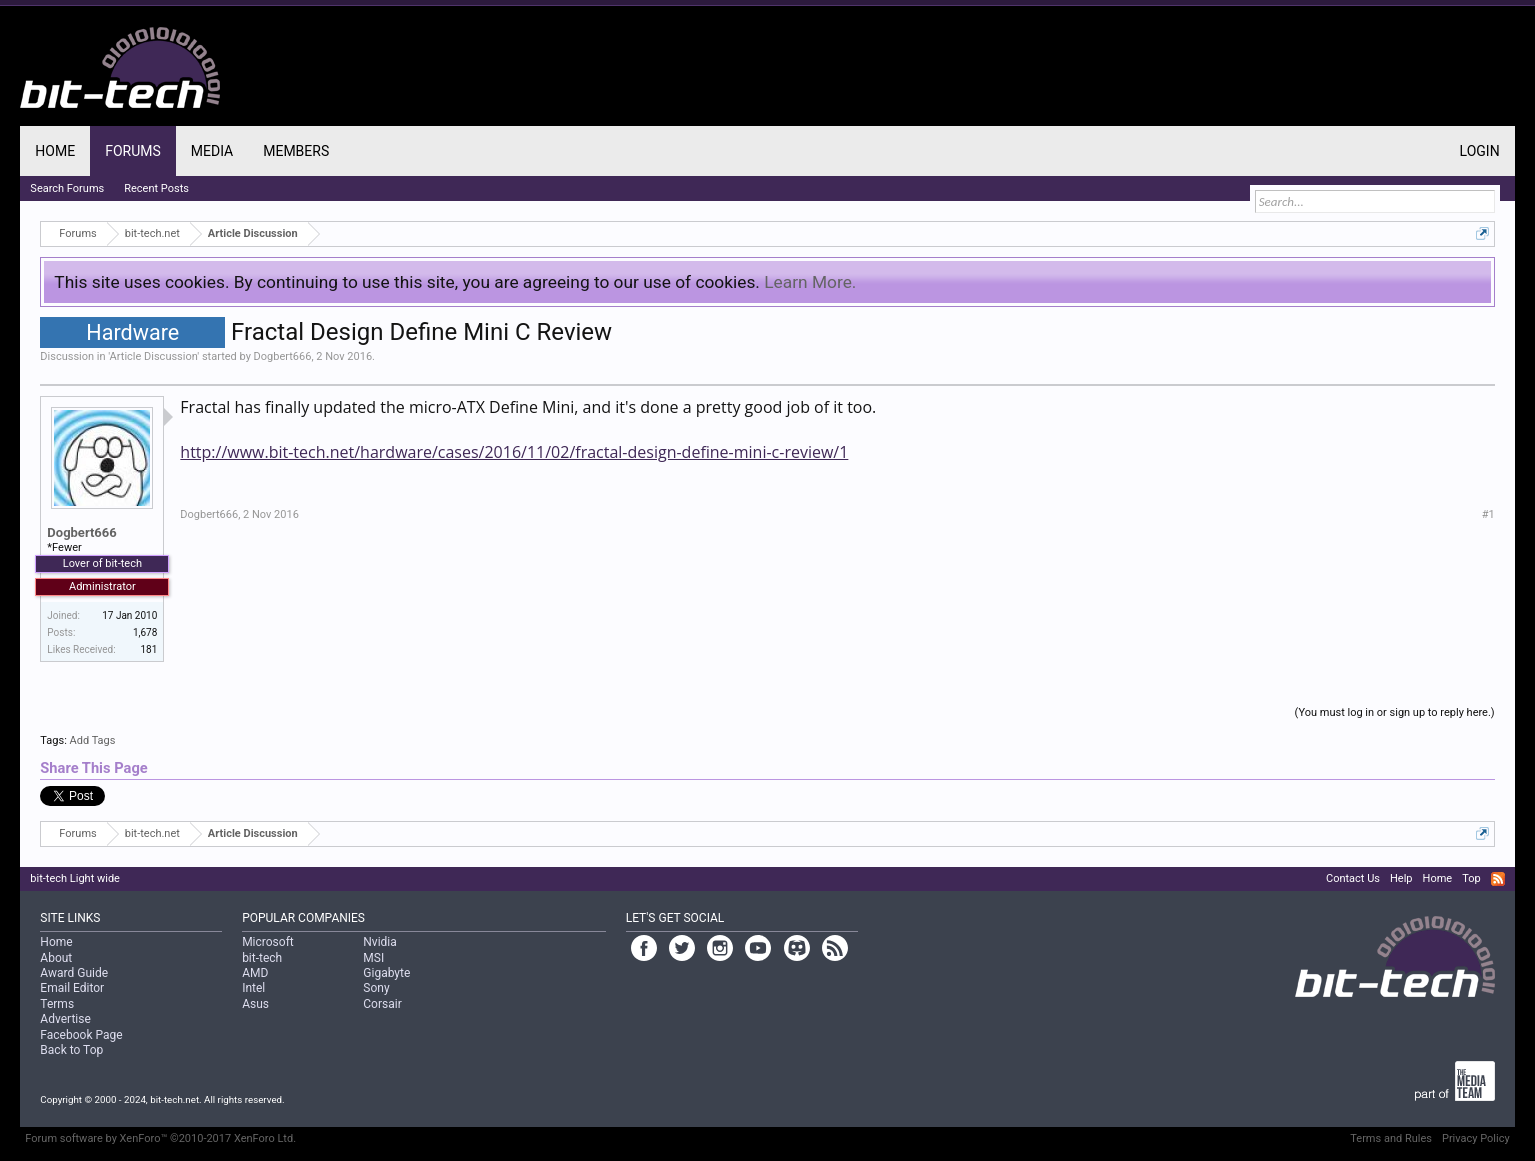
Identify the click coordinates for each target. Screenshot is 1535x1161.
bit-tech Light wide (75, 878)
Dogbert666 (283, 356)
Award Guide (74, 973)
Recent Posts (156, 188)
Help (1401, 878)
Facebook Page (81, 1035)
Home (55, 151)
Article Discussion (154, 356)
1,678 (145, 632)
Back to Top (71, 1050)
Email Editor (72, 988)
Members (296, 151)
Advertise (65, 1019)
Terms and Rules (1391, 1138)
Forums (133, 151)
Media (212, 151)
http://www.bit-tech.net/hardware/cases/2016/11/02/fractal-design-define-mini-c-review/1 (514, 452)
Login (1480, 151)
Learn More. (810, 282)
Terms (57, 1004)
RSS (1498, 879)
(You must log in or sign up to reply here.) (1395, 712)
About (56, 958)
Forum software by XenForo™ (160, 1138)
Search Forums (67, 188)
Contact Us (1353, 878)
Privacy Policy (1476, 1138)
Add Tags (93, 740)
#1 (1488, 514)
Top (1471, 878)
